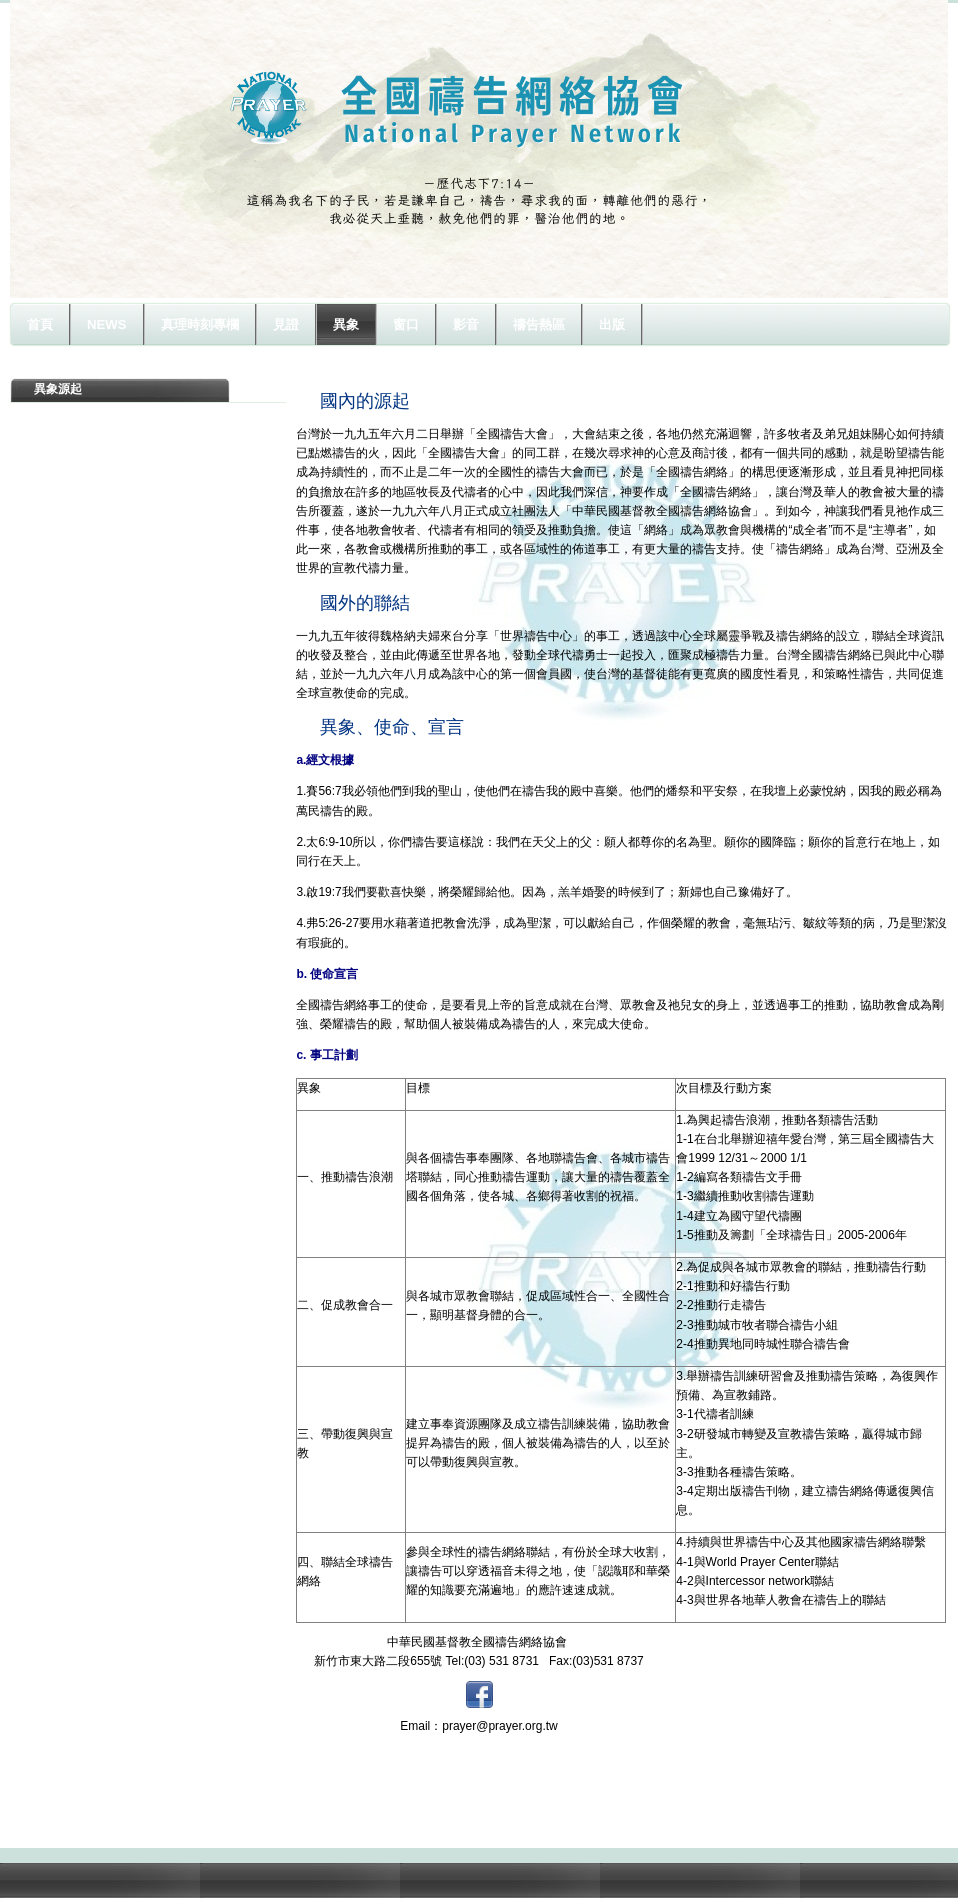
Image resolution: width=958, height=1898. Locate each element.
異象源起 (58, 389)
